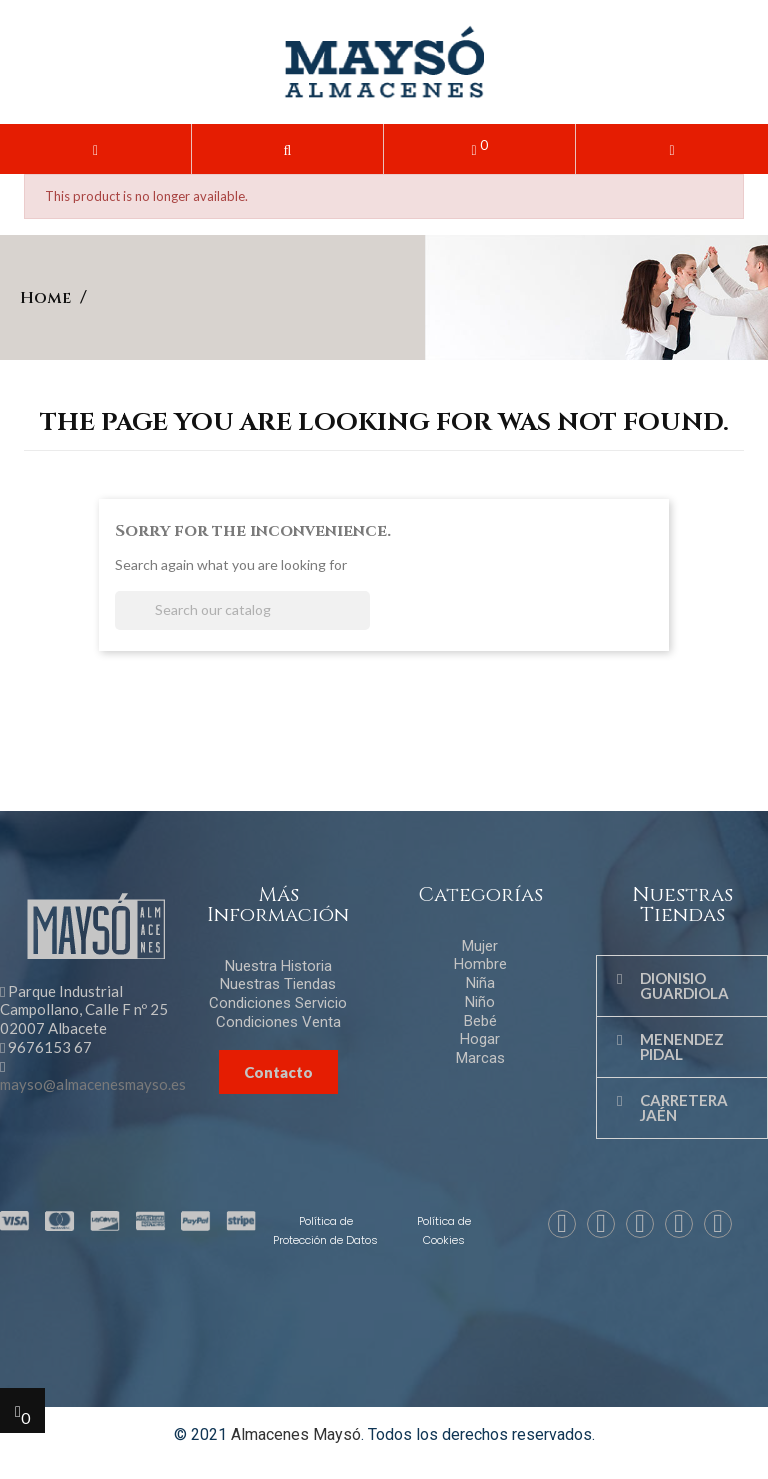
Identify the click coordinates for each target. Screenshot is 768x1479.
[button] (287, 149)
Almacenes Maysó (296, 1434)
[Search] (242, 610)
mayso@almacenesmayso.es (93, 1084)
